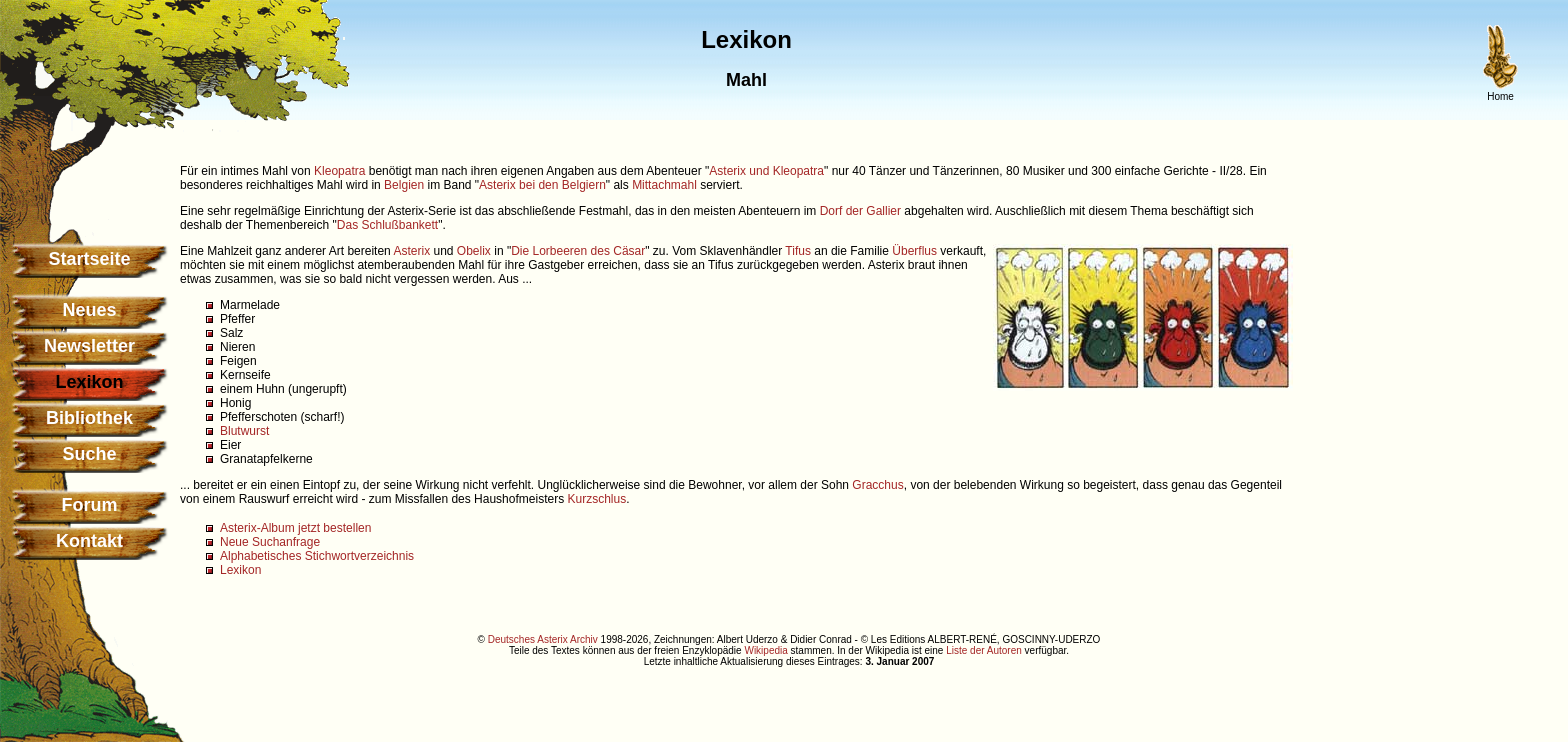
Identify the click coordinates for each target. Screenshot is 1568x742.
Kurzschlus (596, 499)
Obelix (474, 251)
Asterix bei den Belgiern (542, 185)
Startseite (89, 259)
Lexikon (240, 570)
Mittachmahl (664, 185)
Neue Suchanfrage (270, 542)
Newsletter (89, 346)
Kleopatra (339, 171)
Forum (90, 505)
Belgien (404, 185)
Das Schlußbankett (387, 225)
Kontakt (89, 541)
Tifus (798, 251)
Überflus (914, 251)
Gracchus (877, 485)
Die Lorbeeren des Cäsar (578, 251)
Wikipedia (765, 650)
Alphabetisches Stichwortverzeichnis (317, 556)
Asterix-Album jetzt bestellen (295, 528)
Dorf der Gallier (860, 211)
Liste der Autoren (984, 650)
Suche (89, 454)
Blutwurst (244, 431)
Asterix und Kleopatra (766, 171)
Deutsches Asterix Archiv (543, 639)
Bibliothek (89, 418)
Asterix (411, 251)
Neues (89, 310)
